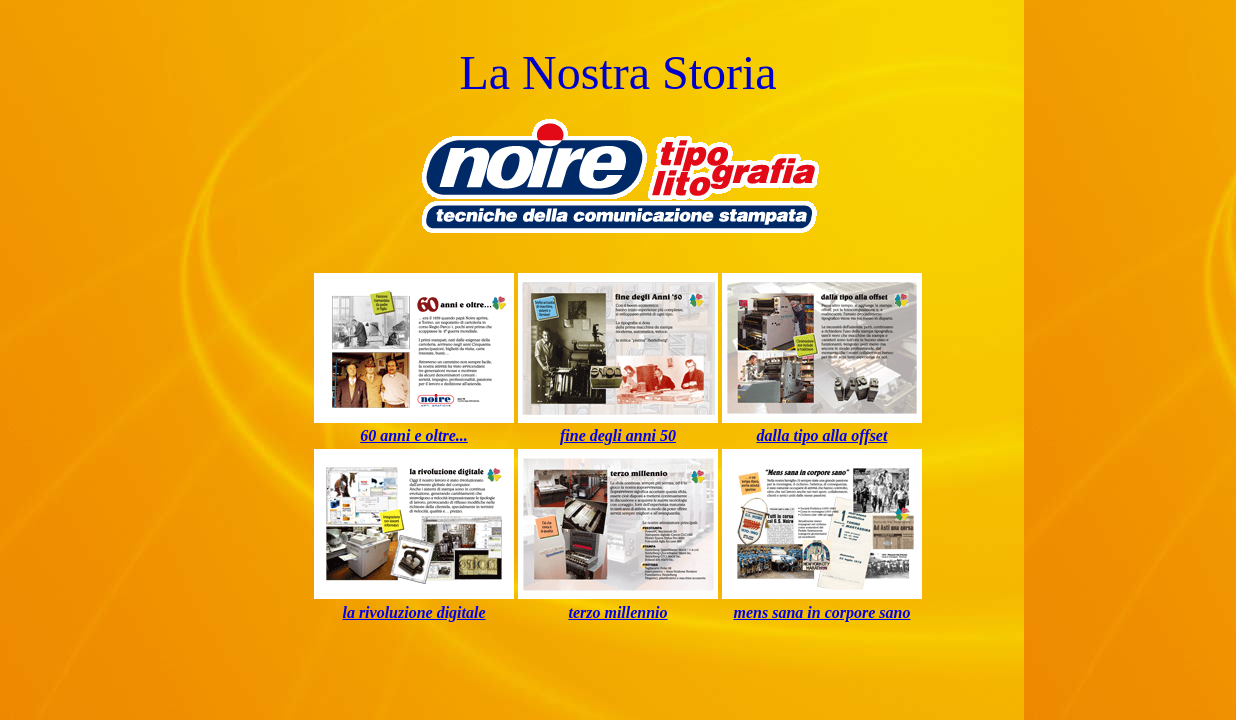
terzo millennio (617, 612)
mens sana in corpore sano (822, 612)
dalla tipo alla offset (822, 435)
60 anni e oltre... (414, 435)
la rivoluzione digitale (413, 612)
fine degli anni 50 (618, 435)
